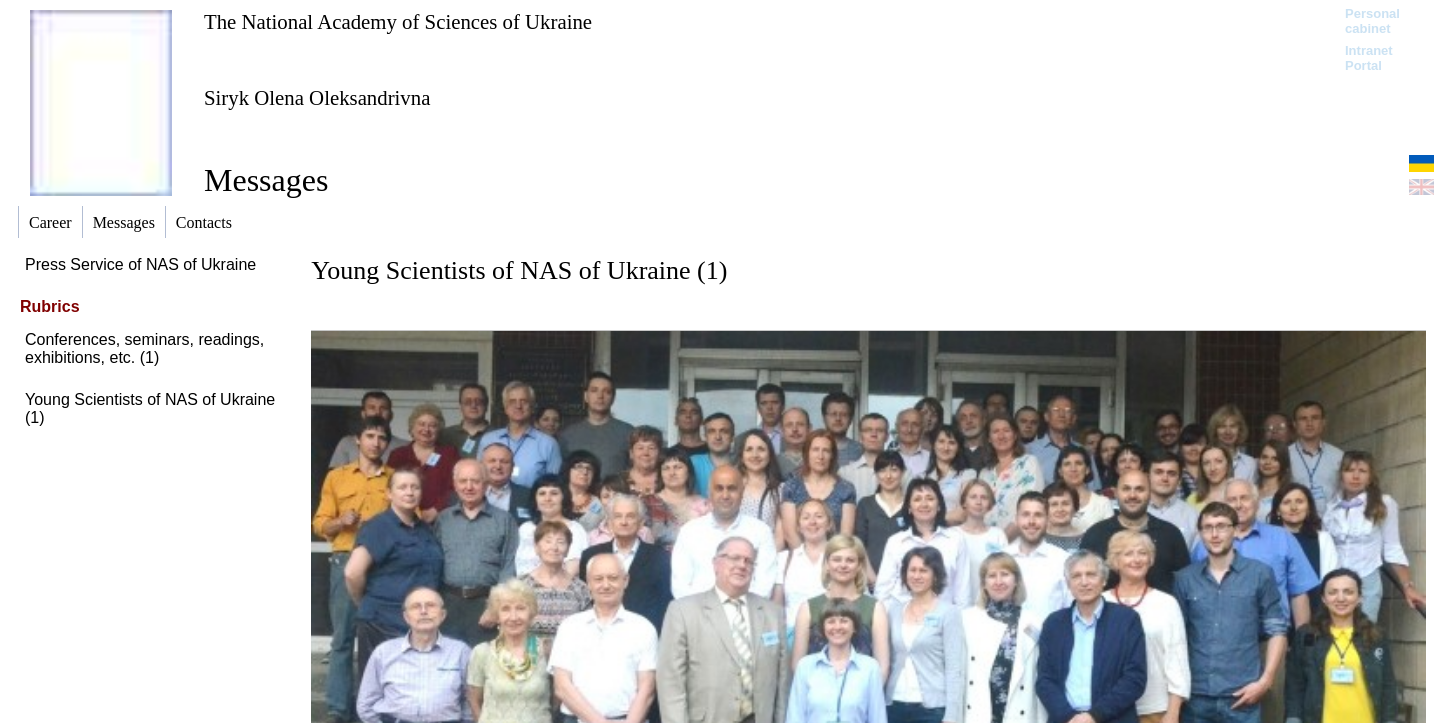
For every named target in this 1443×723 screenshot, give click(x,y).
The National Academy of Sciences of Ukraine (398, 21)
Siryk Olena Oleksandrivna (317, 97)
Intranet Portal (1369, 58)
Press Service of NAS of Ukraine (140, 264)
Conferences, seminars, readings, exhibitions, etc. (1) (144, 348)
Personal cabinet (1372, 21)
